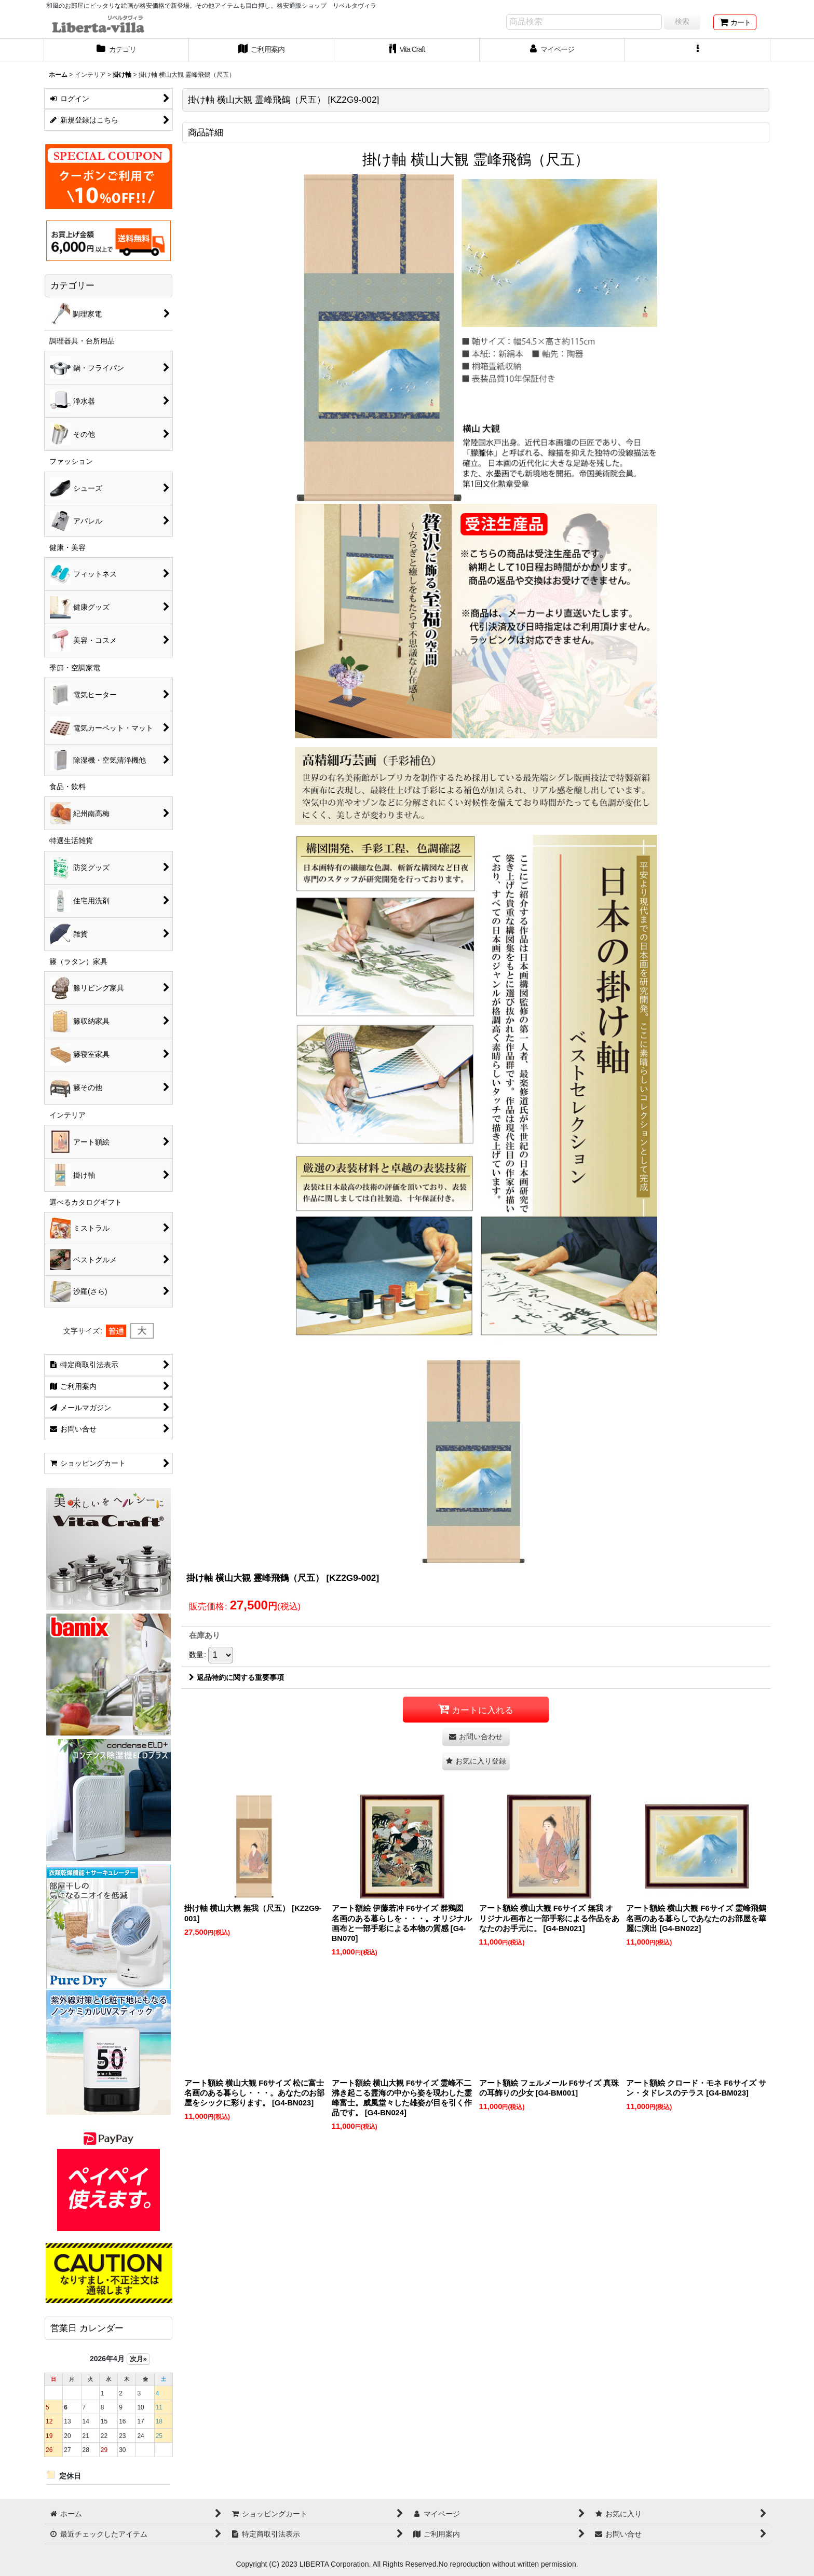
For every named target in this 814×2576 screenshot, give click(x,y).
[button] (697, 50)
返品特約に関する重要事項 (236, 1677)
